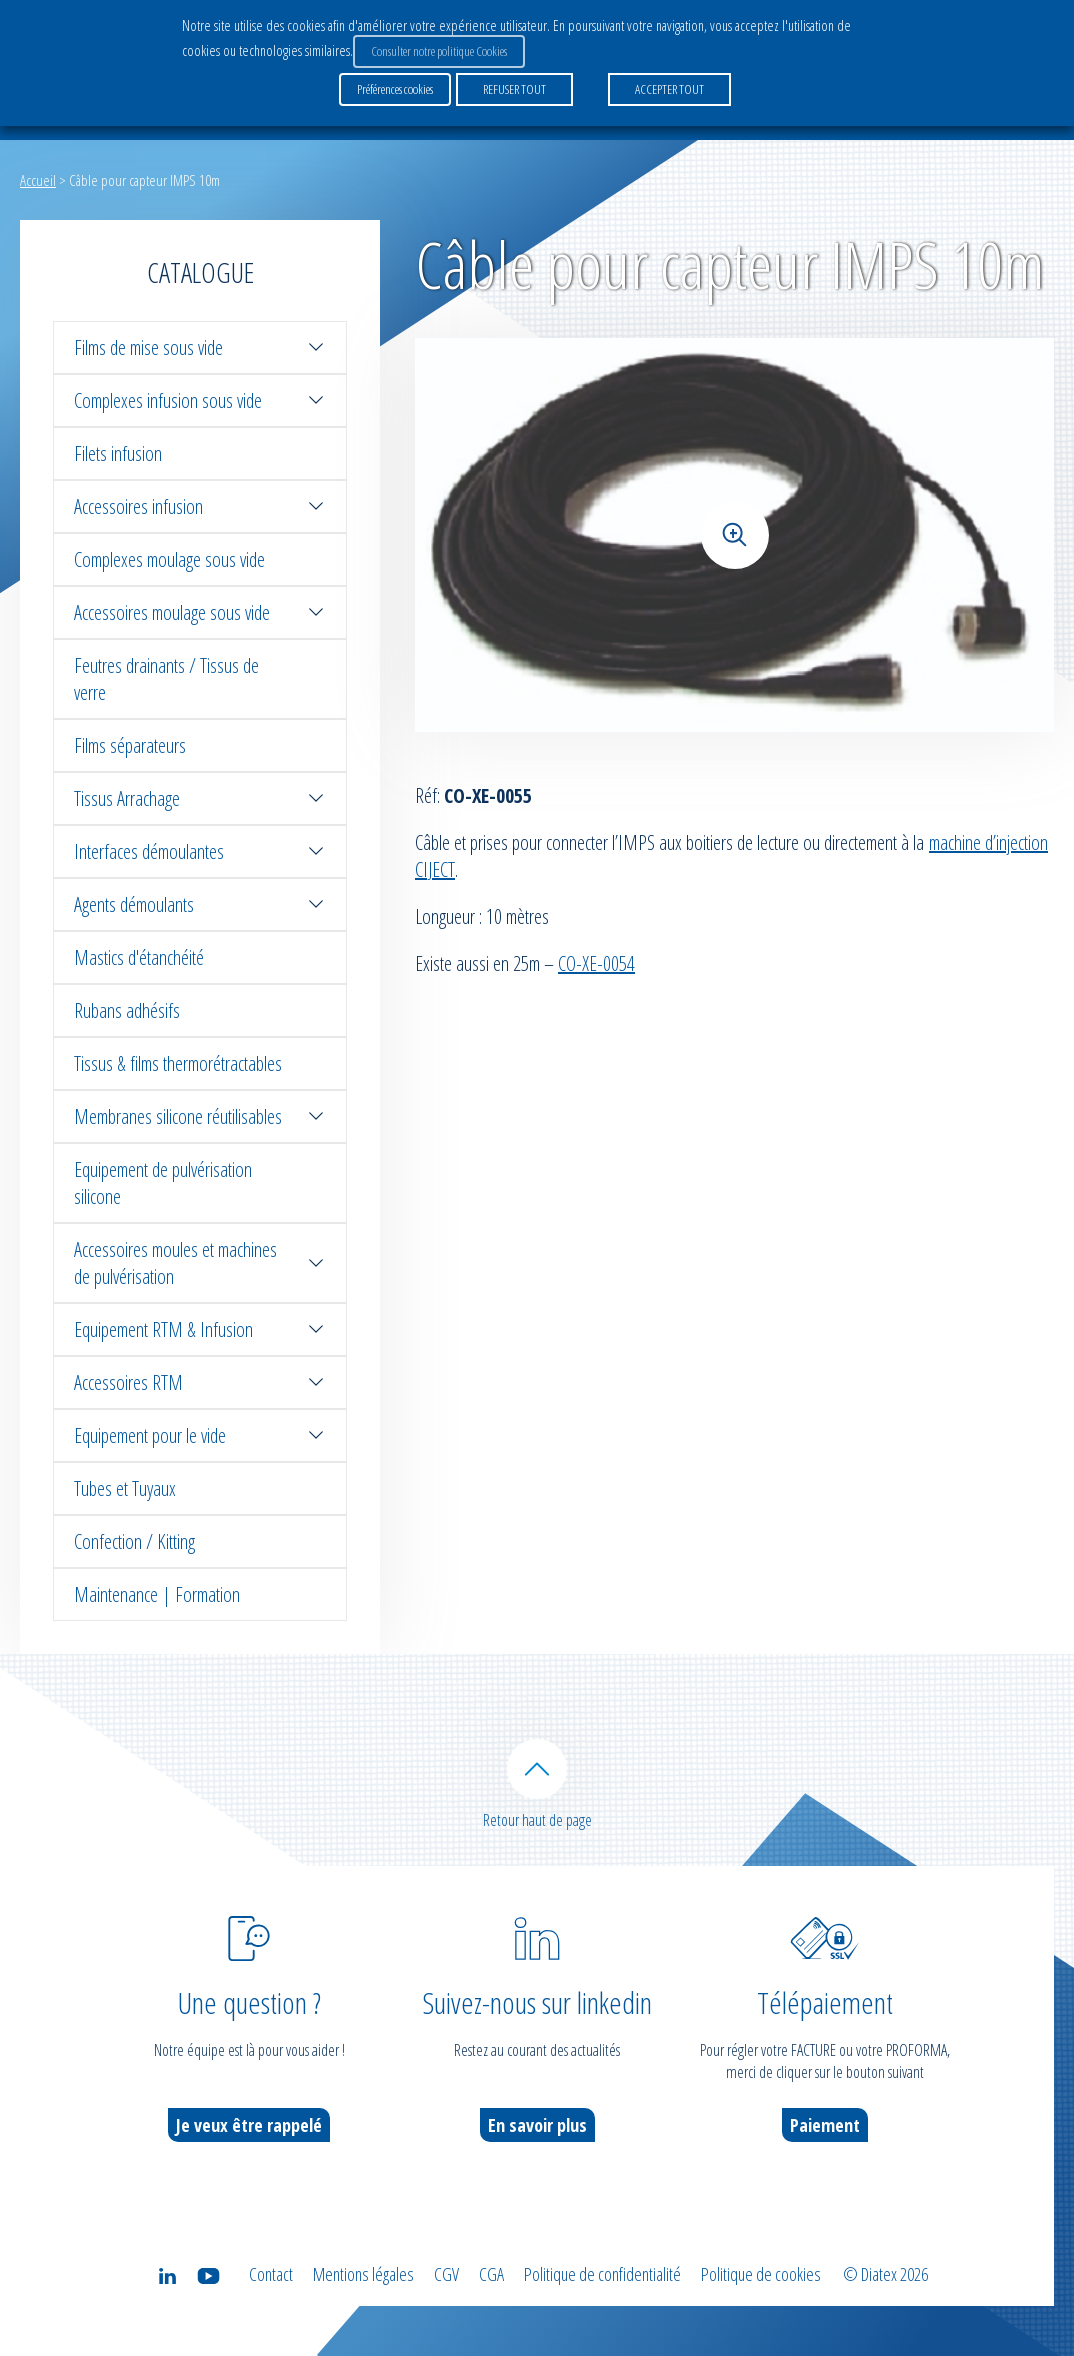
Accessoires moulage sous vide (200, 612)
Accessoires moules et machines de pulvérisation (200, 1263)
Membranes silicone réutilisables (200, 1116)
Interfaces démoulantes (200, 851)
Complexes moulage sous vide (169, 559)
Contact (271, 2274)
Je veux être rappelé (249, 2125)
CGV (446, 2274)
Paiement (825, 2125)
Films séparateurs (130, 745)
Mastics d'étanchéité (139, 957)
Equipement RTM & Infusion (200, 1329)
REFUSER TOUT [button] (514, 89)
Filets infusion (118, 453)
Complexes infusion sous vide (200, 400)
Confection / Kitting (134, 1541)
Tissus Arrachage (200, 798)
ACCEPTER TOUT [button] (669, 89)
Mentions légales (363, 2274)
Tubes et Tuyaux (125, 1488)
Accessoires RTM (200, 1382)
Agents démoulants (200, 904)
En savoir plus (537, 2125)
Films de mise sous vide (200, 347)
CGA (491, 2274)
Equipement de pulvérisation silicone (163, 1183)
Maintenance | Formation (157, 1594)
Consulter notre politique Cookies (439, 51)
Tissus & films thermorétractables (178, 1063)
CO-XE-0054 (596, 963)
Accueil (38, 180)
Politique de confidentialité (602, 2274)
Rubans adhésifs (127, 1010)
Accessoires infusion (200, 506)
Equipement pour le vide (200, 1435)
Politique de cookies (761, 2274)
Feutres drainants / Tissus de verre (166, 679)
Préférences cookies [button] (395, 89)
